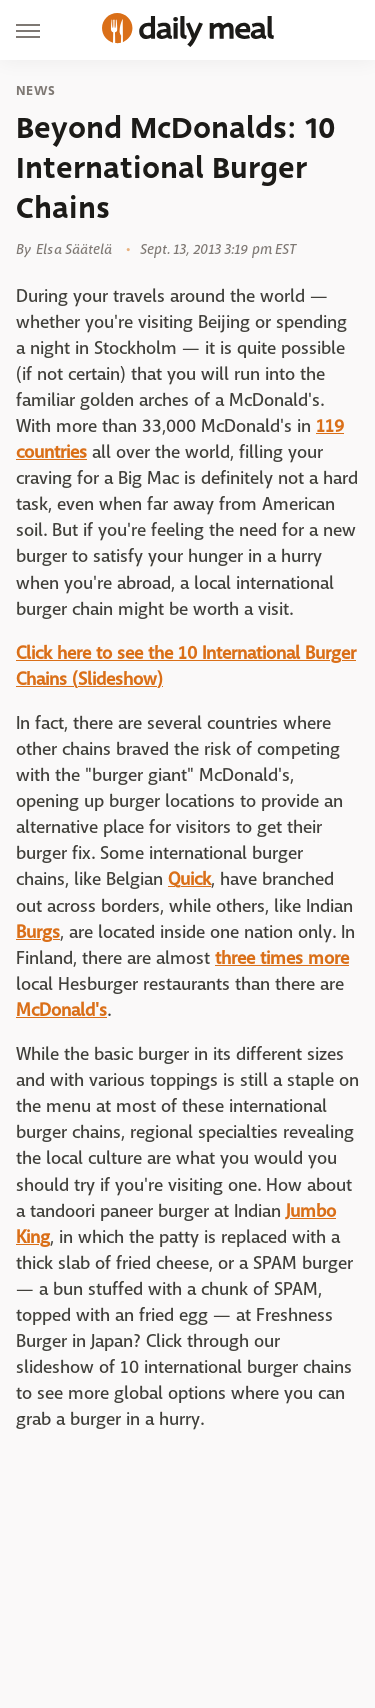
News (35, 91)
